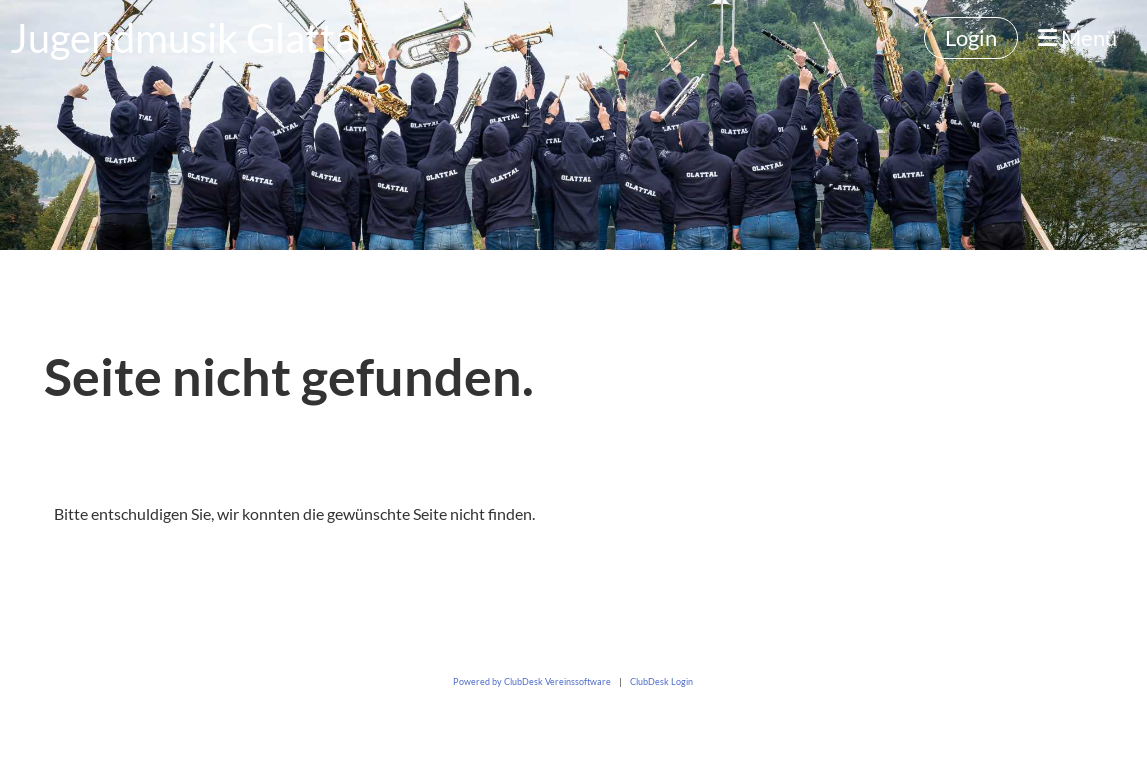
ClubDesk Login (661, 681)
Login (971, 37)
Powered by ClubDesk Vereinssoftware (532, 681)
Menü (1077, 37)
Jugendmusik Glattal (187, 38)
